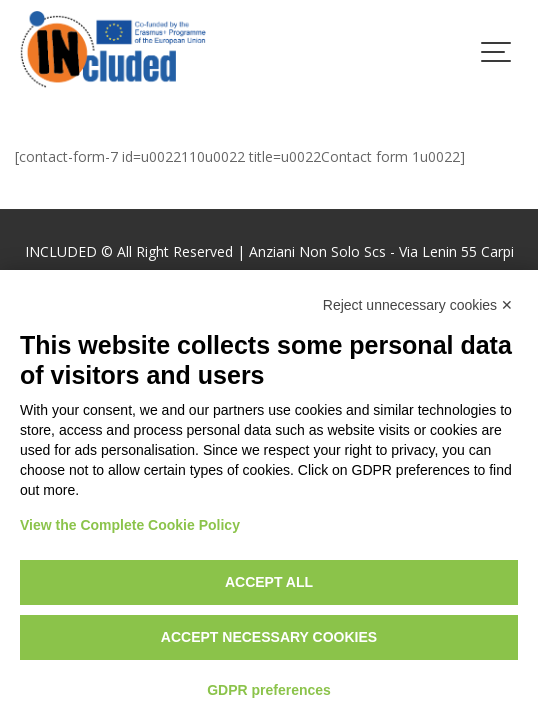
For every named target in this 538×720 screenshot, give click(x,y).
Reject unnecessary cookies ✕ (418, 305)
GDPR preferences (269, 690)
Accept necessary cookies (269, 637)
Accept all (269, 582)
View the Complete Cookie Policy (130, 525)
